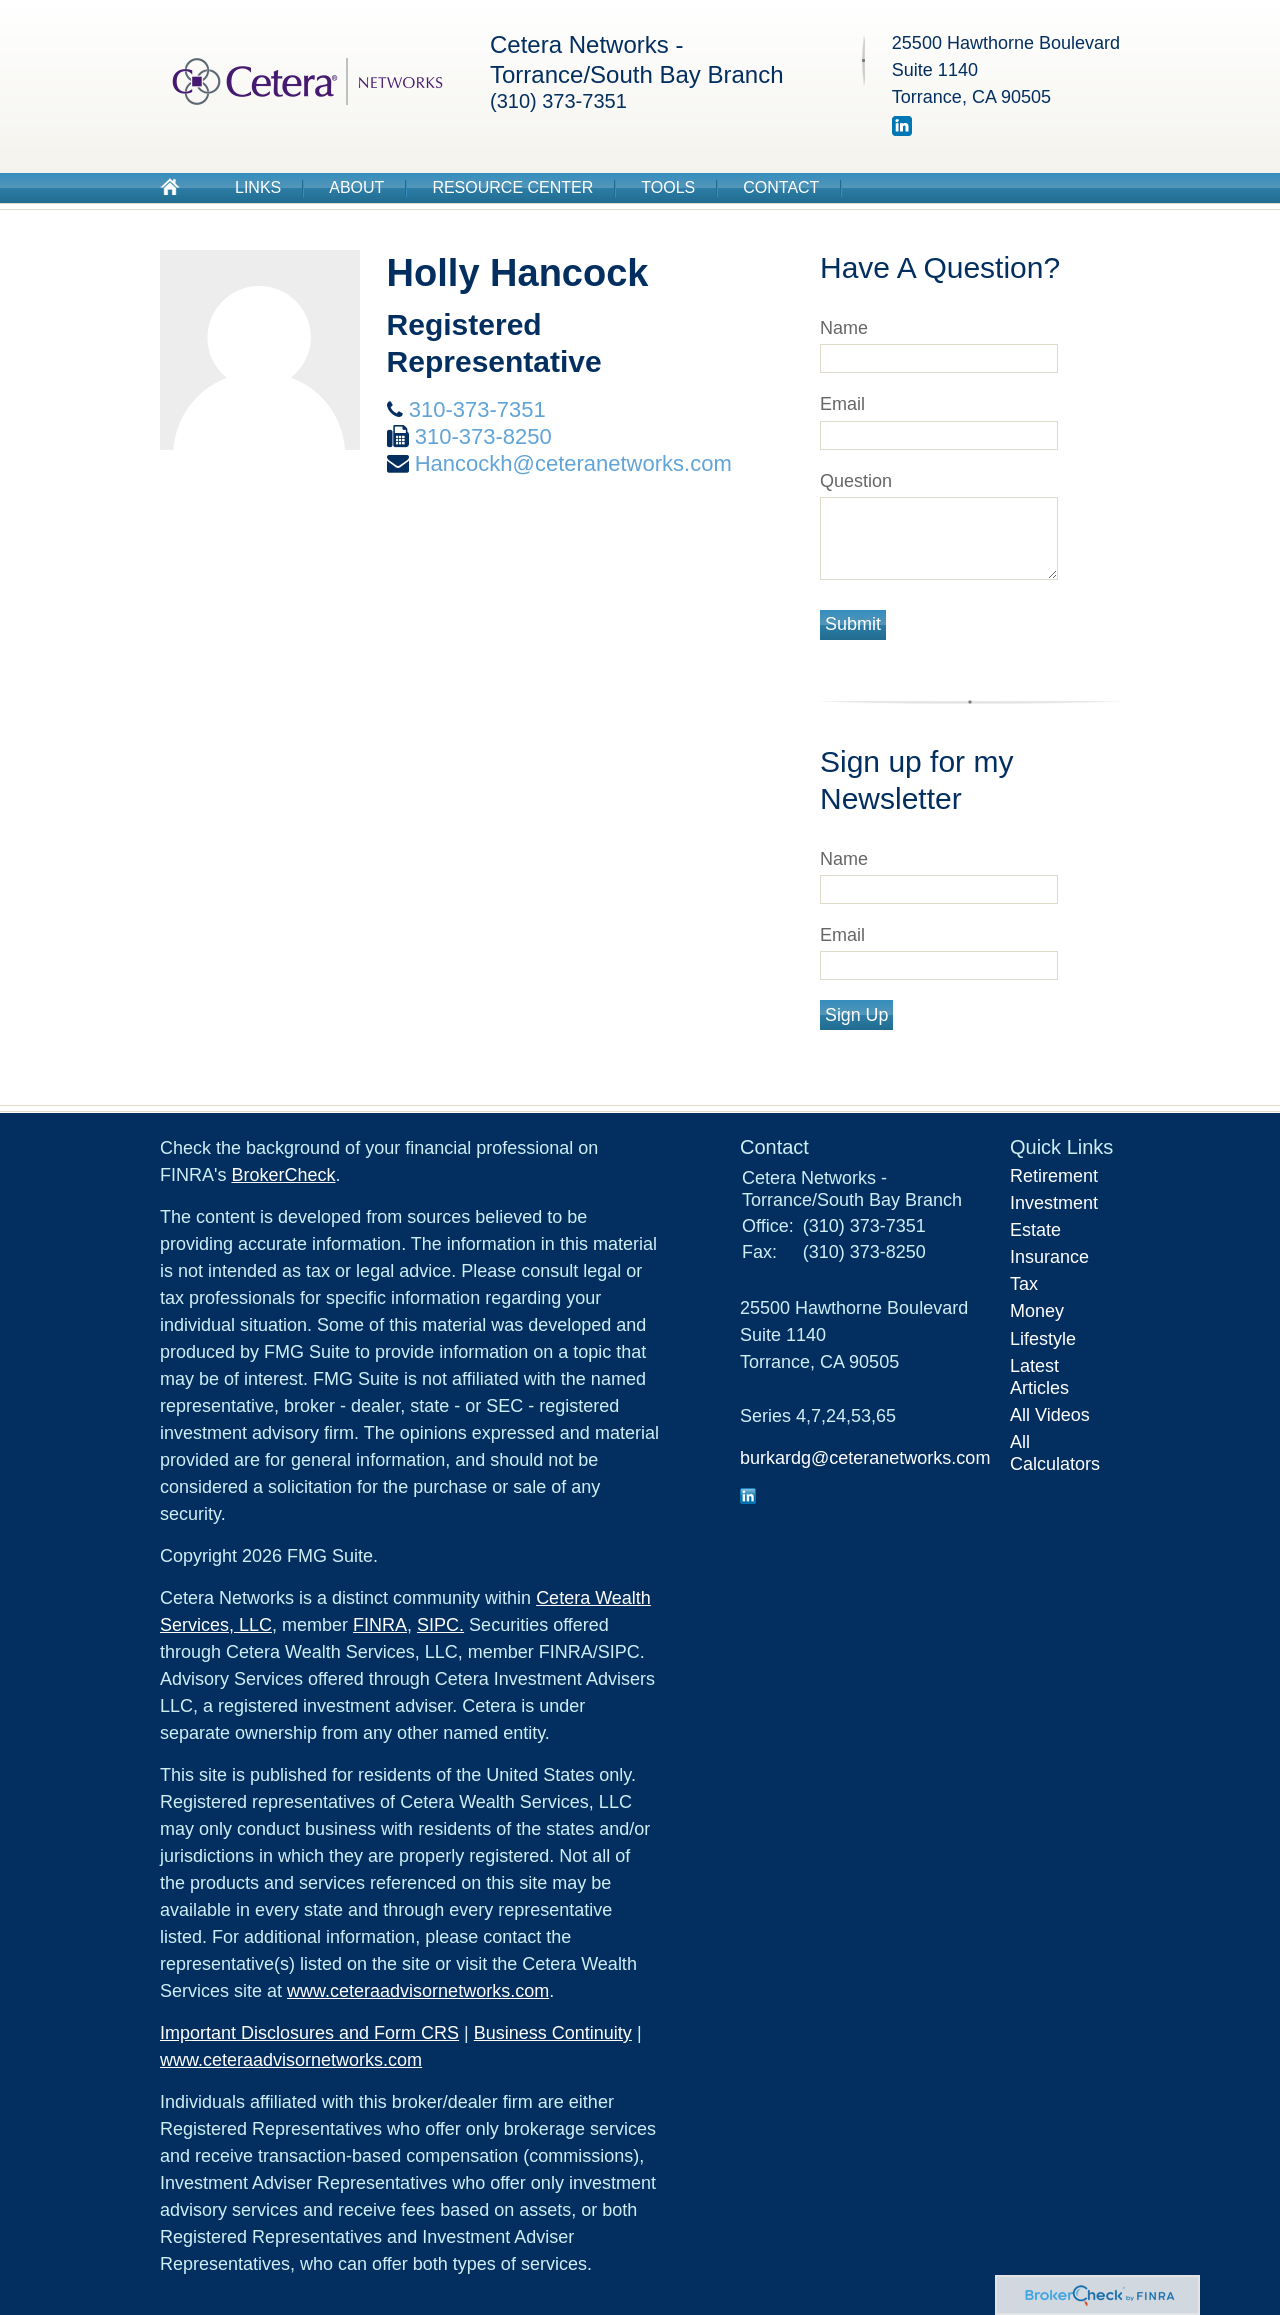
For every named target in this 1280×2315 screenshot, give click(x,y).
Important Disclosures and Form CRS (309, 2033)
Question (856, 481)
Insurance (1049, 1257)
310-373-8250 (483, 436)
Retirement (1054, 1176)
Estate (1035, 1230)
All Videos (1050, 1415)
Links (258, 187)
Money (1037, 1311)
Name (844, 328)
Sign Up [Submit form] (856, 1015)
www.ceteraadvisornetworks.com (418, 1991)
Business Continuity (553, 2033)
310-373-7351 (477, 409)
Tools (668, 187)
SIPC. (440, 1625)
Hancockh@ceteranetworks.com (573, 463)
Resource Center (512, 187)
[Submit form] (853, 625)
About (356, 187)
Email (842, 404)
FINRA (380, 1625)
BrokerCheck (283, 1175)
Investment (1054, 1203)
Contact (781, 187)
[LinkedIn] (902, 130)
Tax (1024, 1284)
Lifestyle (1043, 1339)
